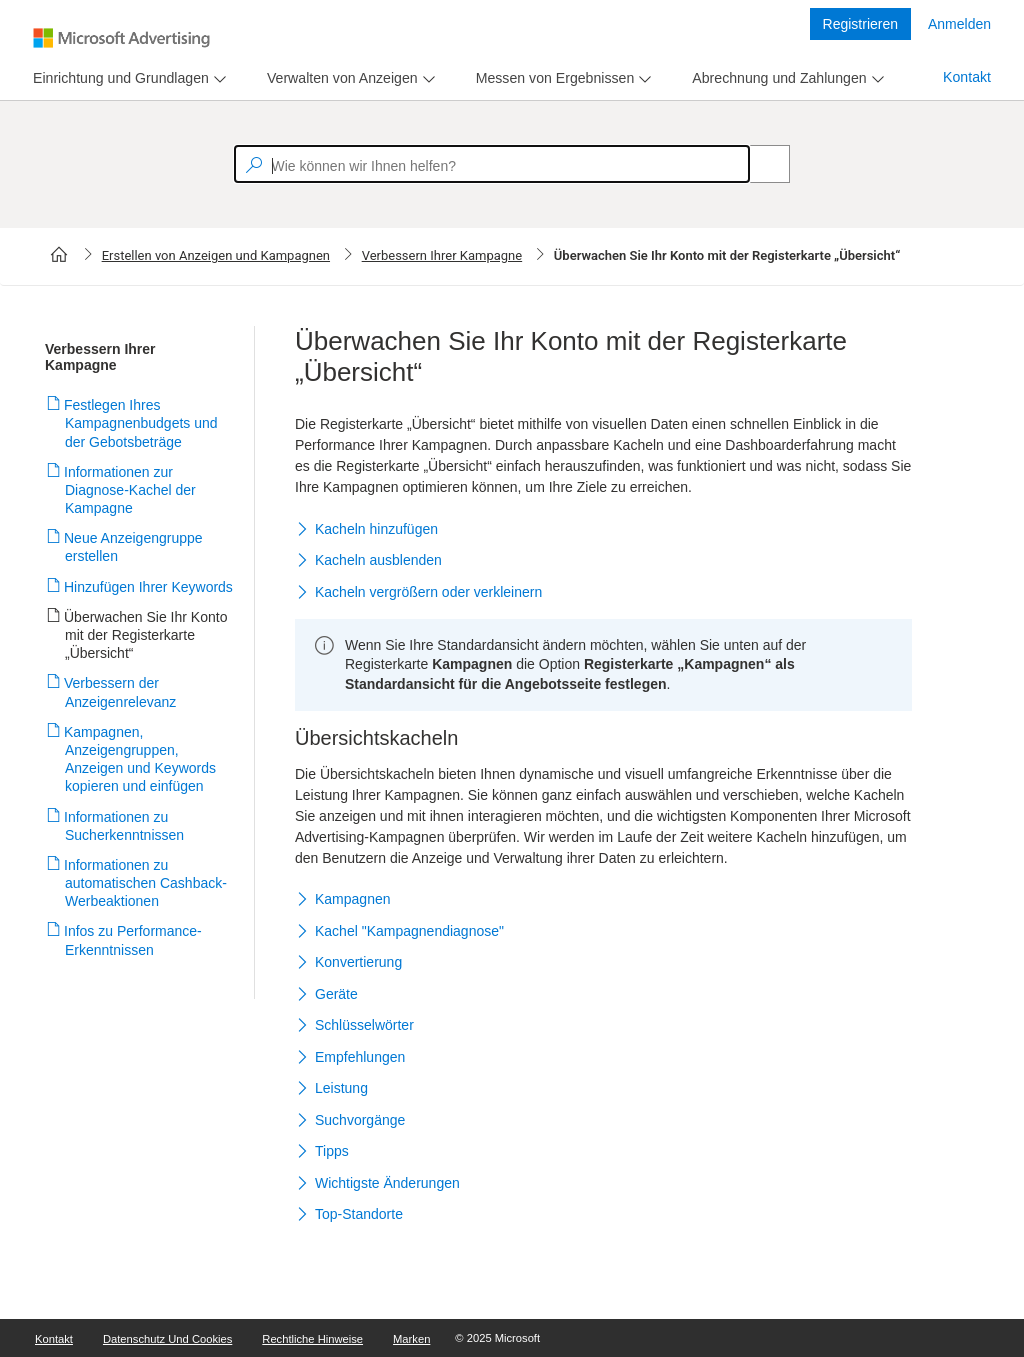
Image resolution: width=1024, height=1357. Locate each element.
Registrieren (860, 24)
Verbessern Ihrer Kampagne (442, 255)
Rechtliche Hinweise (312, 1339)
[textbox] (492, 164)
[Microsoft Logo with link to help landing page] (121, 38)
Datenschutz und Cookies (167, 1339)
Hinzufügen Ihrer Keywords (149, 587)
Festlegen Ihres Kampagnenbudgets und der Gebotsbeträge (141, 423)
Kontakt (967, 77)
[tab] (117, 78)
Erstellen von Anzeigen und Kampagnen (216, 255)
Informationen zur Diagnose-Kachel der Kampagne (130, 490)
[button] (603, 530)
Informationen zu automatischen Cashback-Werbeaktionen (146, 883)
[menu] (127, 78)
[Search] (759, 164)
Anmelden (959, 24)
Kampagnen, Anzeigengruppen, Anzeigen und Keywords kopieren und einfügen (140, 759)
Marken (411, 1339)
